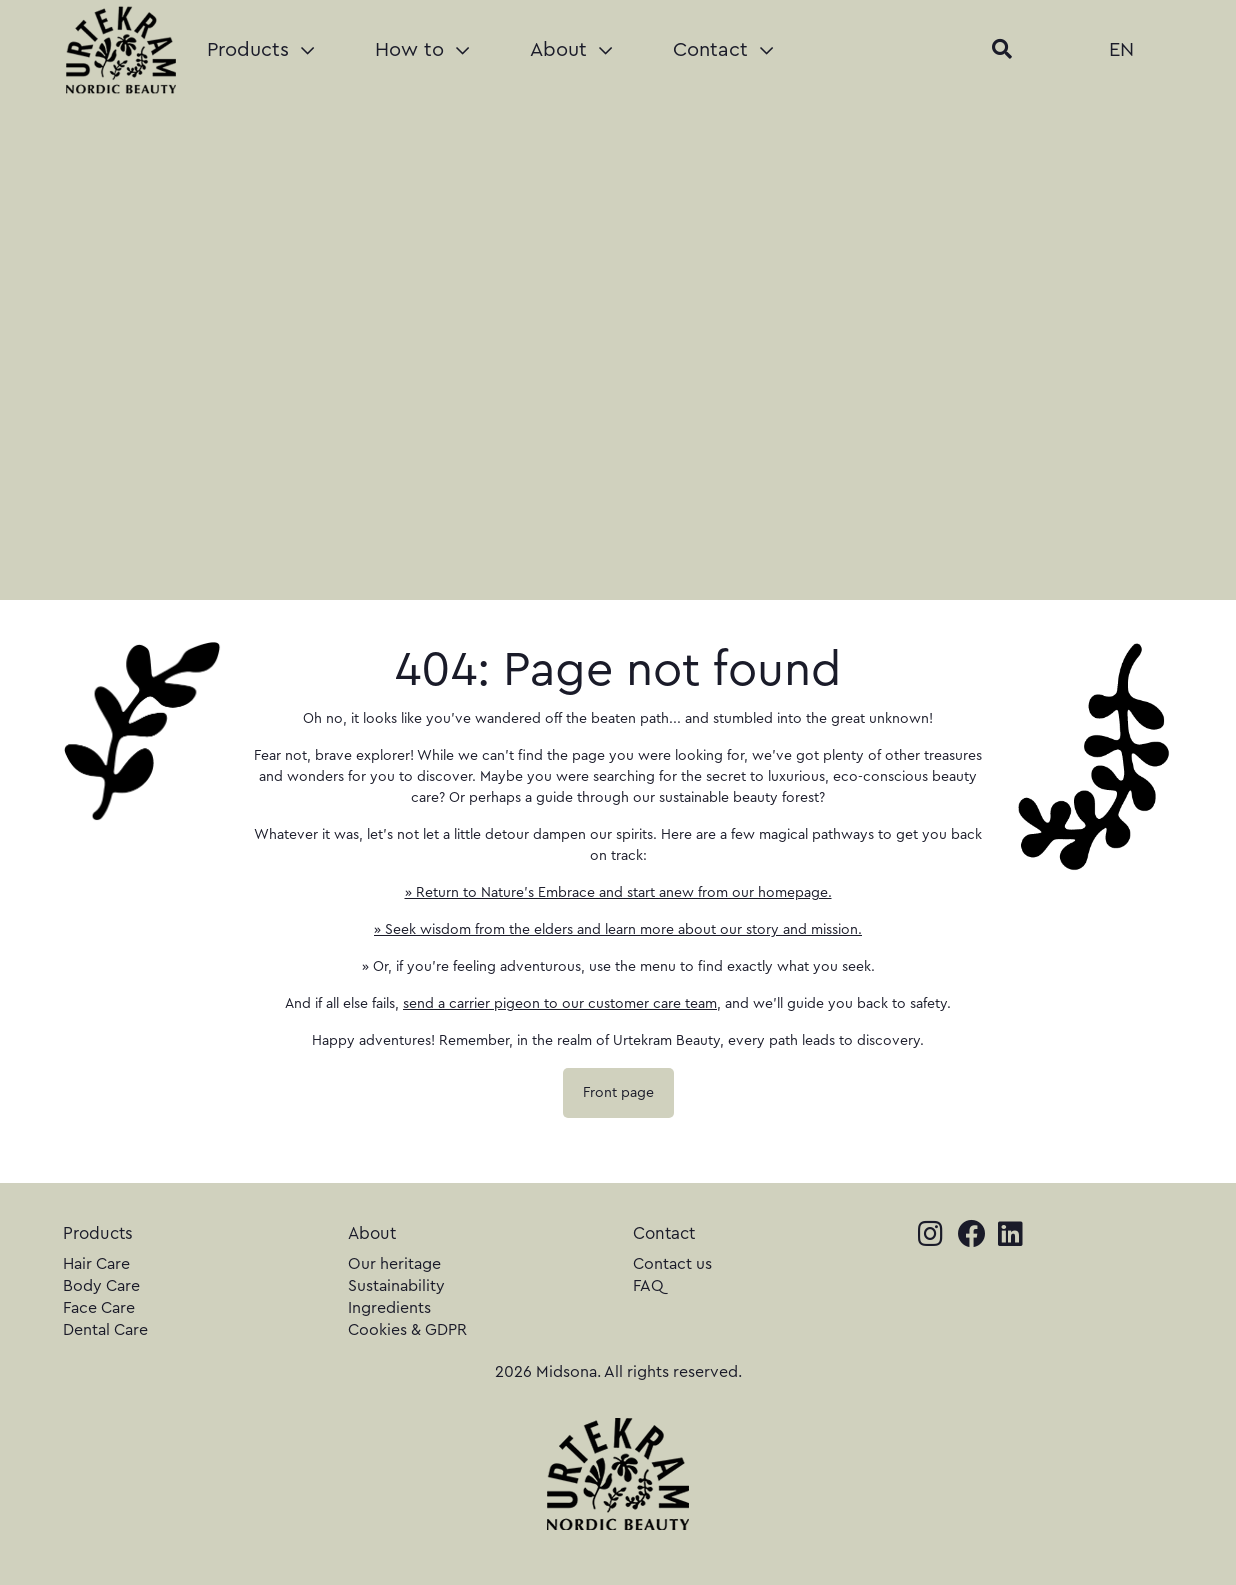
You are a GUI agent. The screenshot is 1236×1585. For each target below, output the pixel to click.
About (571, 50)
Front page (618, 1093)
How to (422, 50)
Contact (723, 50)
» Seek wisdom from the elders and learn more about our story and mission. (618, 930)
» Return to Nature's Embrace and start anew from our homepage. (618, 893)
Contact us (672, 1264)
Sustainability (396, 1286)
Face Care (99, 1308)
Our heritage (394, 1264)
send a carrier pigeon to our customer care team (560, 1004)
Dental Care (105, 1330)
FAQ (648, 1286)
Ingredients (389, 1308)
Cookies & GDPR (407, 1330)
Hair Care (96, 1264)
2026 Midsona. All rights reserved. (618, 1372)
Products (260, 50)
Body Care (101, 1286)
